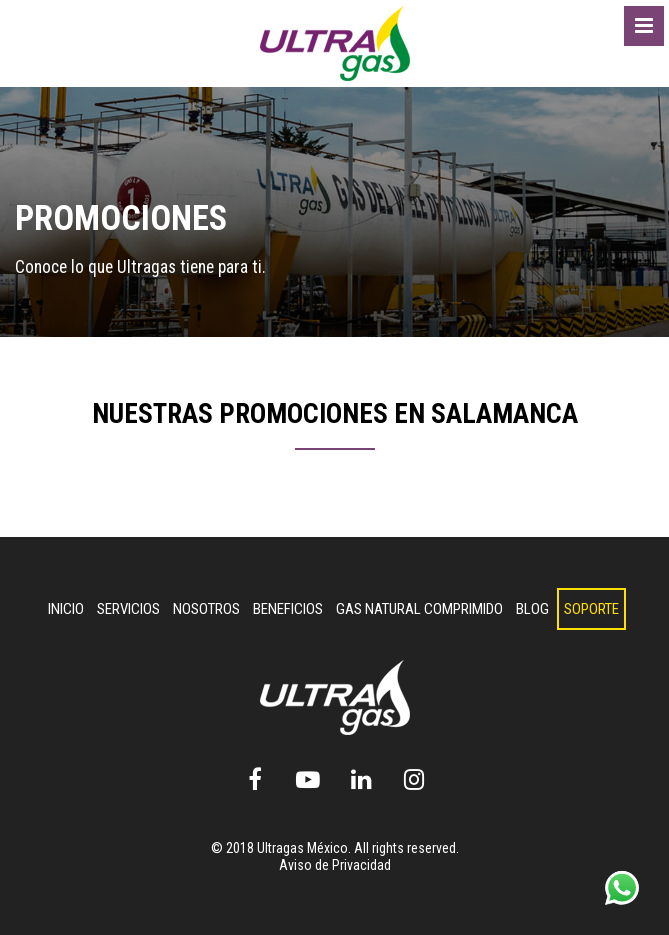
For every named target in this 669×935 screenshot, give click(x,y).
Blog (532, 609)
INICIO (66, 609)
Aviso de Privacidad (335, 865)
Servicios (128, 609)
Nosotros (206, 609)
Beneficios (288, 609)
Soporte (591, 609)
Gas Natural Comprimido (419, 609)
